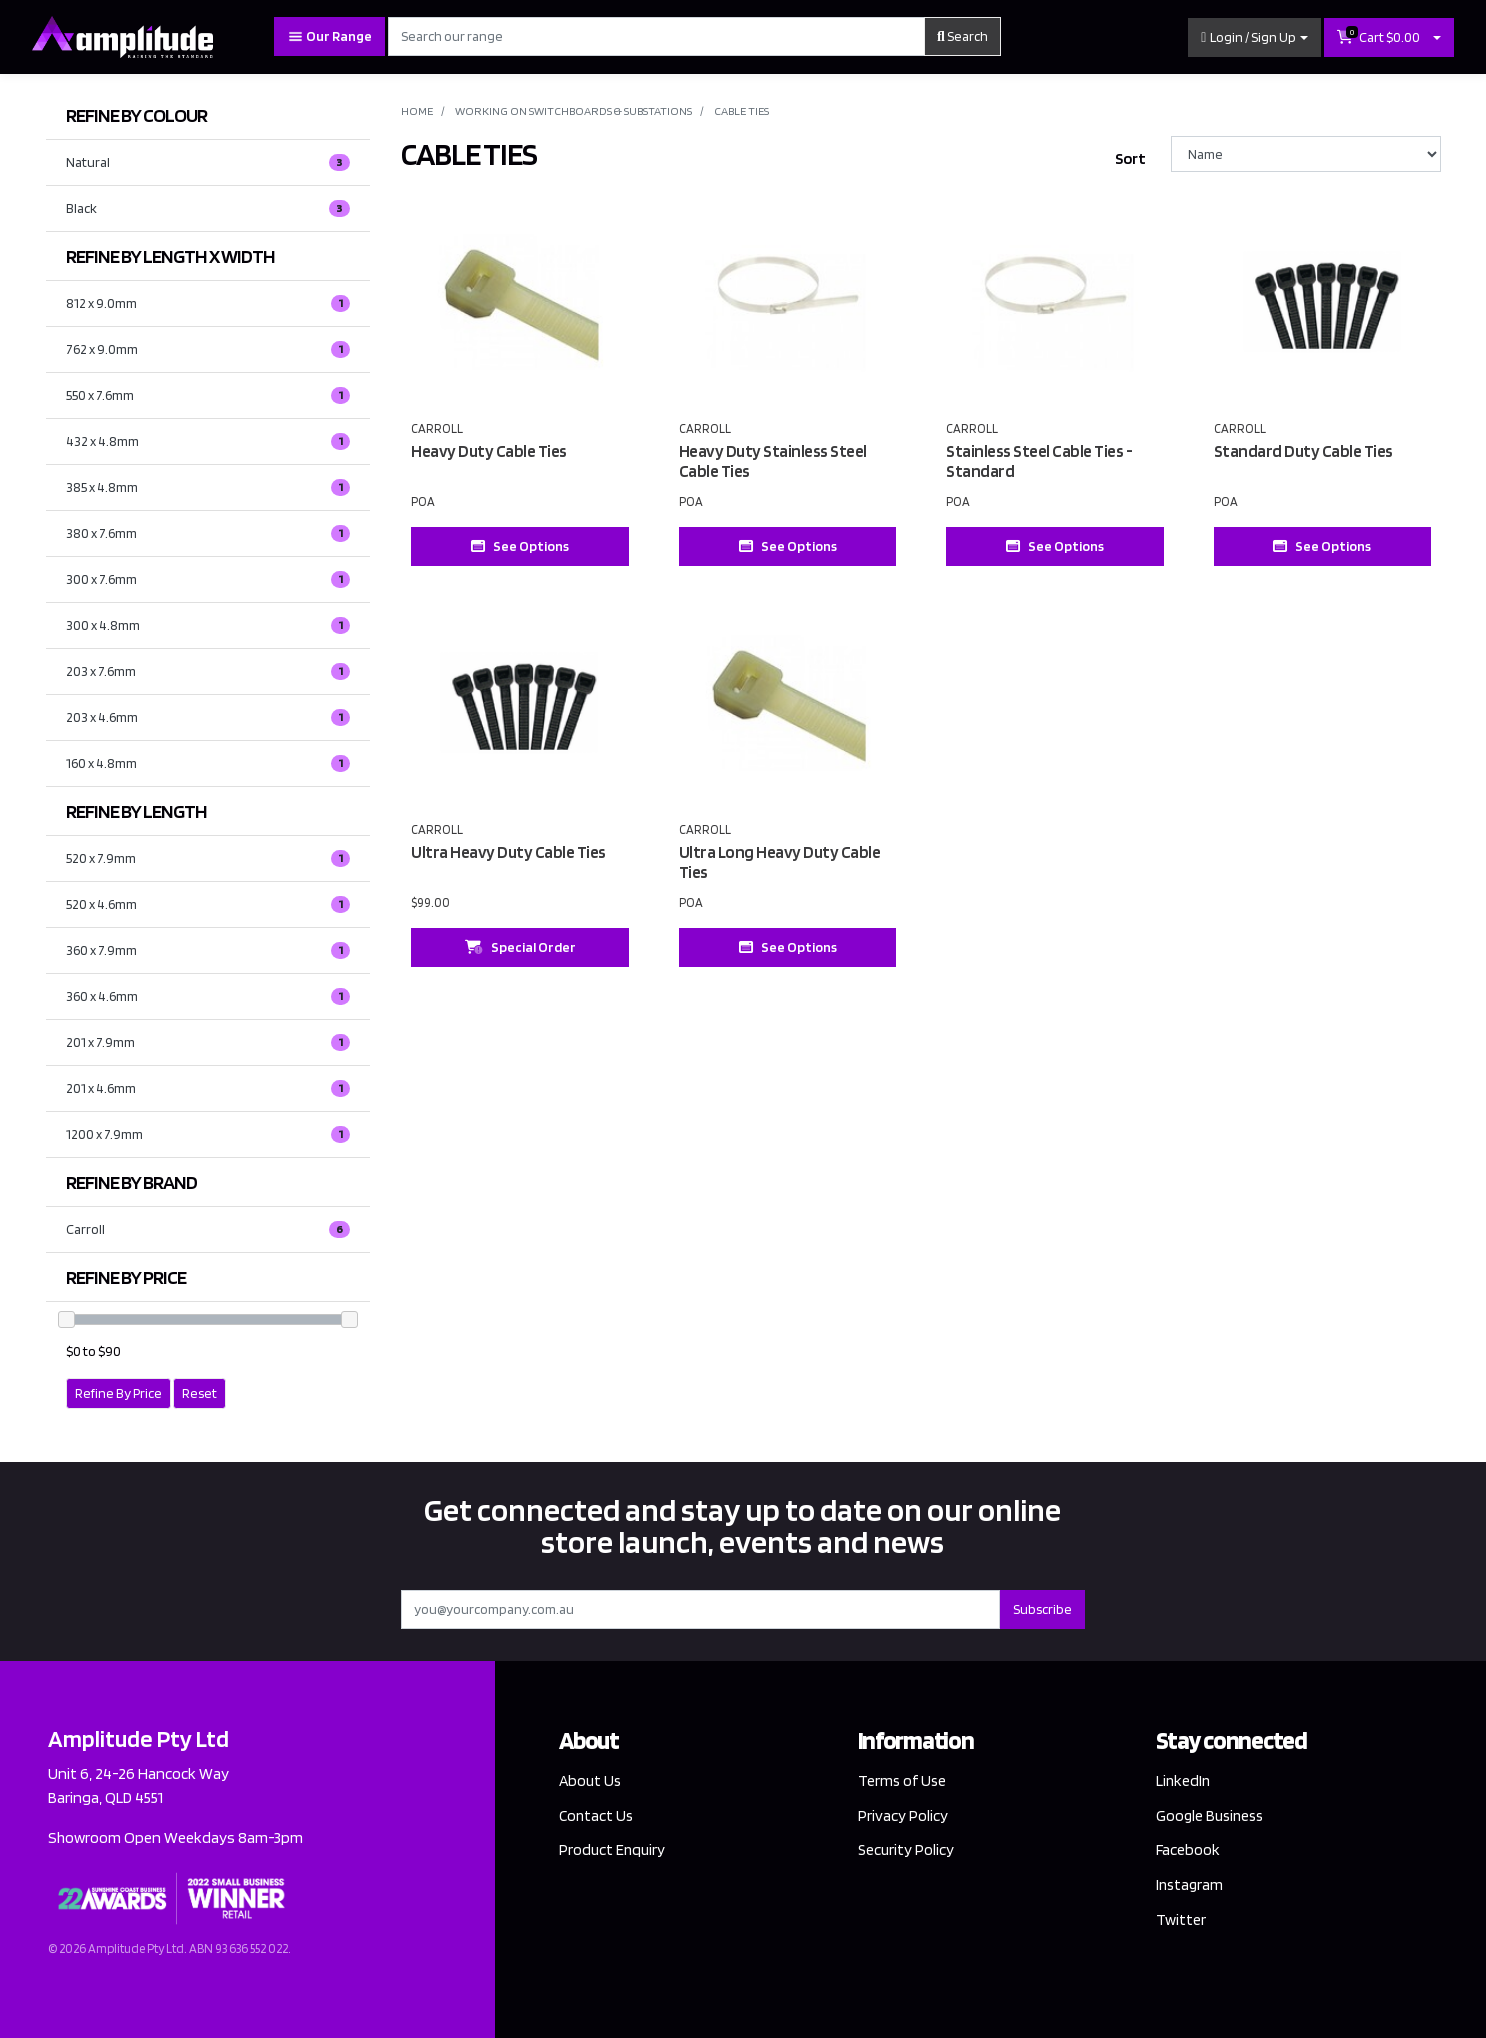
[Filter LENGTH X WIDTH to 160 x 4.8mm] (208, 763)
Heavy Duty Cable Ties (489, 451)
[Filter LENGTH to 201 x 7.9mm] (208, 1042)
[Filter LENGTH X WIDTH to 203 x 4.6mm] (208, 717)
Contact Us (597, 1815)
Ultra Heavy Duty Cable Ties (508, 852)
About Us (591, 1780)
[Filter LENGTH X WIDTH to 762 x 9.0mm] (208, 349)
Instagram (1191, 1885)
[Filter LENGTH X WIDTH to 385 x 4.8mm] (208, 487)
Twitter (1181, 1921)
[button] (1254, 37)
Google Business (1212, 1815)
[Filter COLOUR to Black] (208, 208)
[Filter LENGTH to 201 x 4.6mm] (208, 1088)
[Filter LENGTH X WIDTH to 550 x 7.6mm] (208, 395)
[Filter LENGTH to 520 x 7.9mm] (208, 858)
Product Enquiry (612, 1850)
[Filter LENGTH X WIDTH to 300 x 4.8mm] (208, 625)
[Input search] (656, 36)
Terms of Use (903, 1780)
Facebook (1188, 1850)
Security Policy (906, 1850)
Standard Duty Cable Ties (1303, 451)
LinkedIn (1184, 1780)
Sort (1130, 158)
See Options (520, 546)
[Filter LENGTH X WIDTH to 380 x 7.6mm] (208, 533)
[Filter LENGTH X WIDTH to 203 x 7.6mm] (208, 671)
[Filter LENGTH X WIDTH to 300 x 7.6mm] (208, 579)
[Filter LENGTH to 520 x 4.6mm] (208, 904)
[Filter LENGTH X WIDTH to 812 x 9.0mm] (208, 303)
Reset (199, 1393)
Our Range (329, 36)
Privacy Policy (903, 1815)
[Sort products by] (1306, 154)
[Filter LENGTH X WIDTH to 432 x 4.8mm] (208, 441)
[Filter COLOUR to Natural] (208, 162)
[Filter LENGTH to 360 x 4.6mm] (208, 996)
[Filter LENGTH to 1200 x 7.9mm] (208, 1134)
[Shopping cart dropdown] (1437, 37)
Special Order (520, 947)
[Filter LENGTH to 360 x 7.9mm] (208, 950)
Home (417, 110)
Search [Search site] (962, 36)
